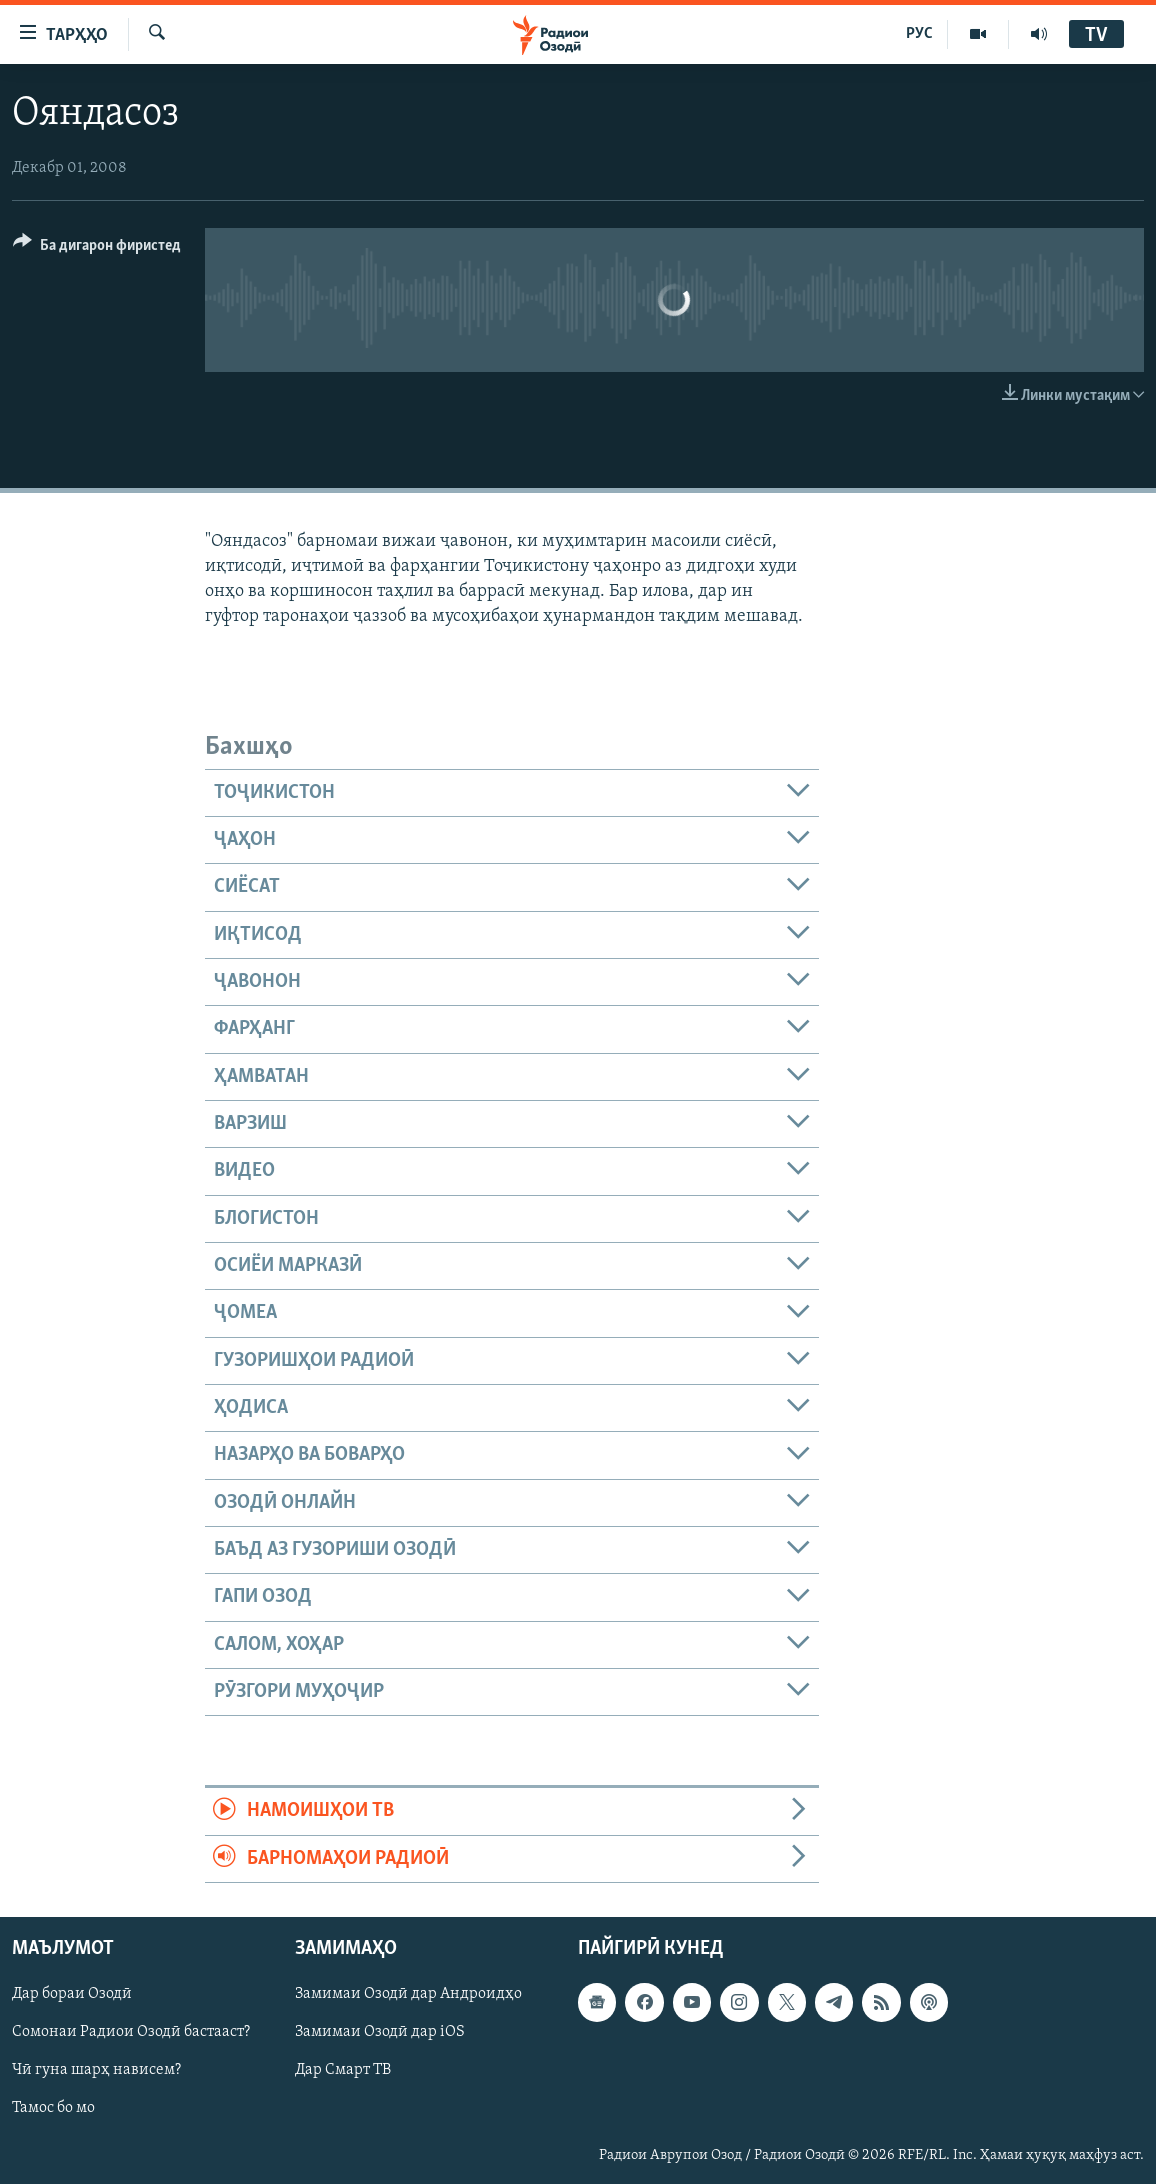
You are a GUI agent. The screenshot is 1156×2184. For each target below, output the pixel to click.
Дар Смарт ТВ (343, 2071)
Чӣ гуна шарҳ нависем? (96, 2071)
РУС (919, 34)
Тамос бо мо (53, 2109)
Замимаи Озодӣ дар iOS (380, 2032)
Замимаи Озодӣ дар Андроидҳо (408, 1994)
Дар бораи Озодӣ (72, 1994)
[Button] (97, 248)
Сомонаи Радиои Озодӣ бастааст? (131, 2032)
